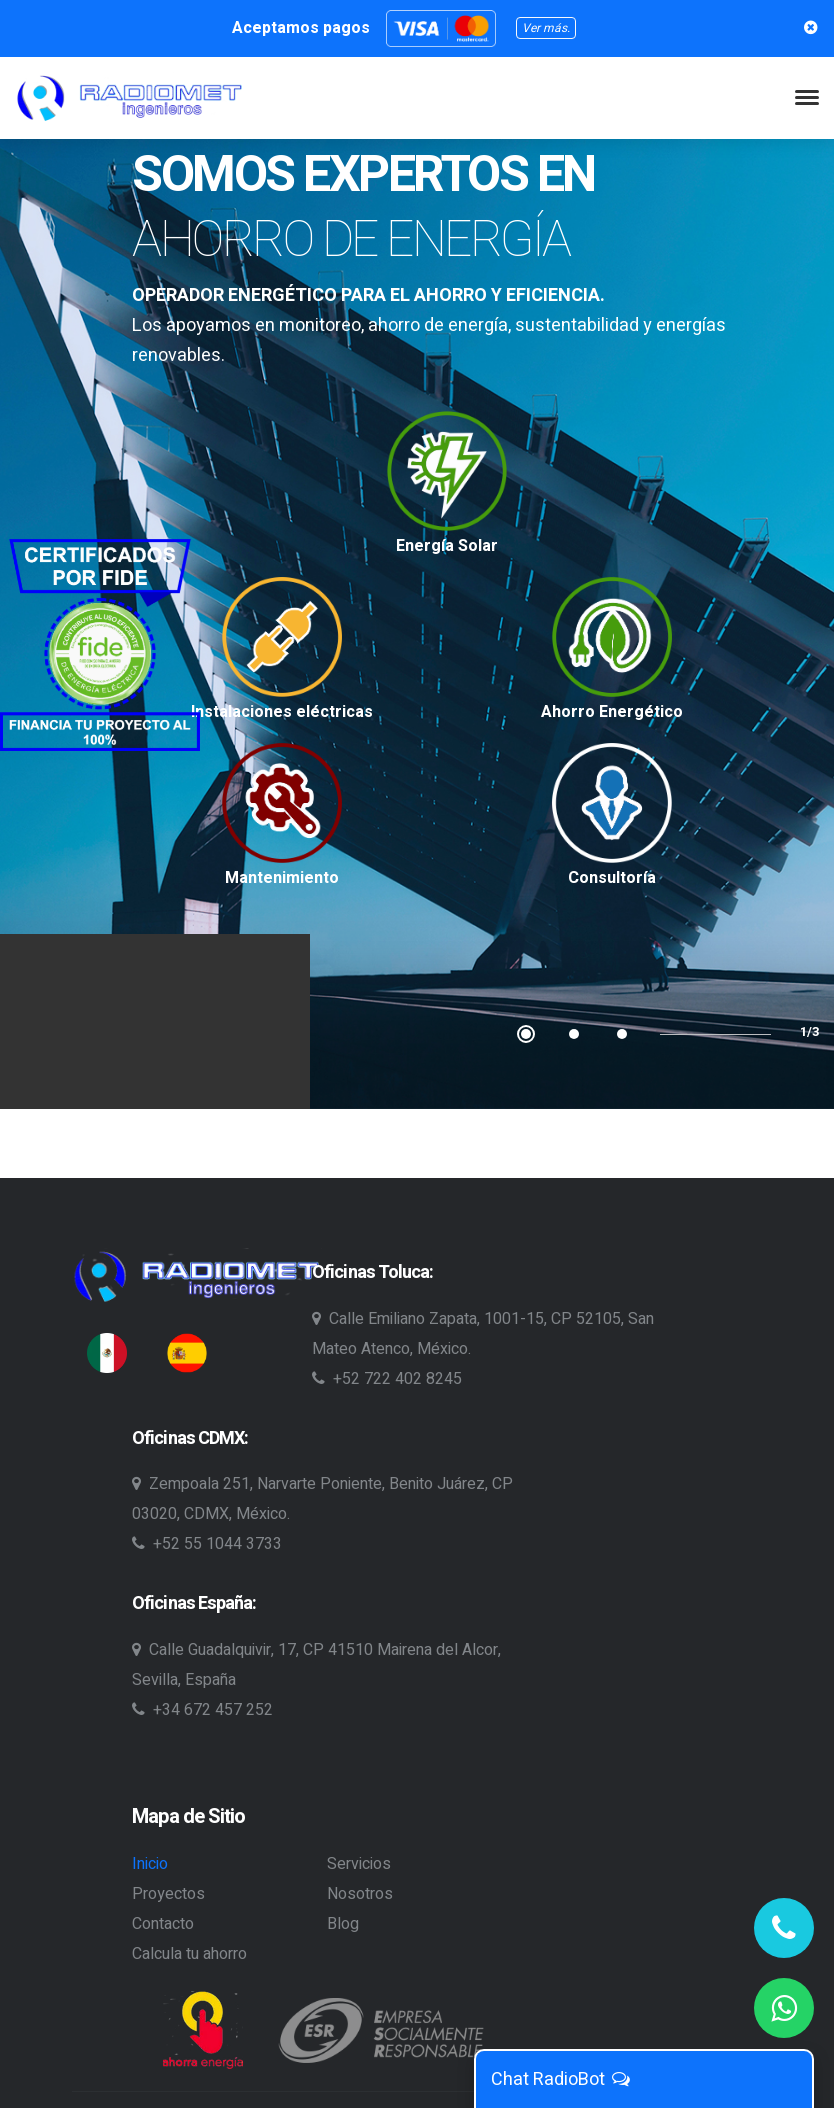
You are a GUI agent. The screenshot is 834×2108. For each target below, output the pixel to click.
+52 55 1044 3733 (207, 1544)
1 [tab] (526, 1034)
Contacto (163, 1924)
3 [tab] (622, 1034)
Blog (343, 1924)
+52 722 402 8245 (387, 1379)
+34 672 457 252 (202, 1710)
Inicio (150, 1864)
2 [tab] (574, 1034)
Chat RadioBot (561, 2079)
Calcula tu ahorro (189, 1954)
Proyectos (168, 1894)
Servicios (359, 1864)
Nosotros (360, 1894)
